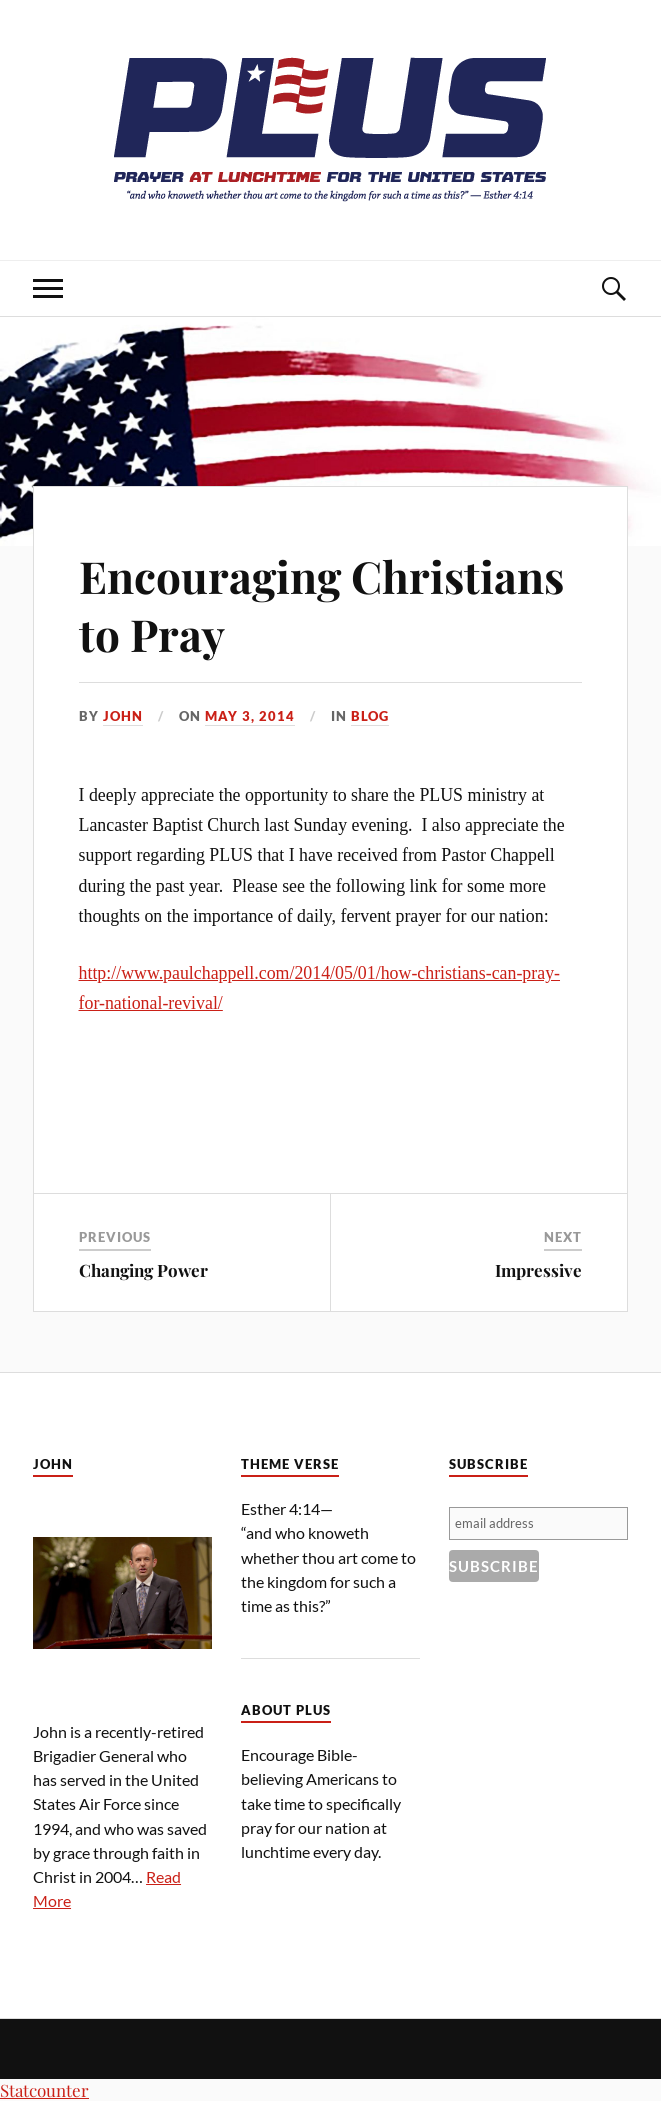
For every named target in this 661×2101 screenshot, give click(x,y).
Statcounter (44, 2090)
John (123, 716)
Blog (370, 716)
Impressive (538, 1270)
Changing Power (143, 1270)
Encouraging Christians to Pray (321, 604)
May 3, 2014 (250, 716)
